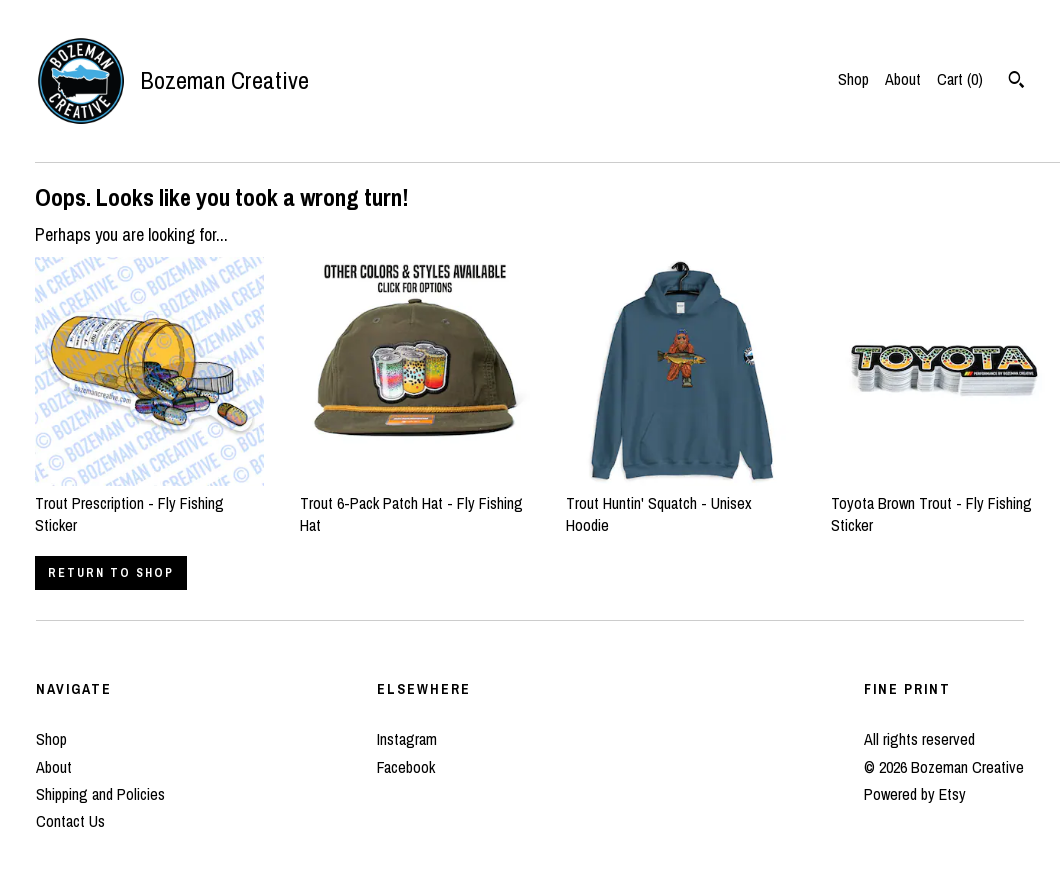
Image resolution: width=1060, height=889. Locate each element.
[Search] (1016, 82)
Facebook (406, 767)
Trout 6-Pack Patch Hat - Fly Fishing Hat (414, 502)
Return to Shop (111, 573)
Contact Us (70, 821)
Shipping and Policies (100, 794)
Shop (853, 79)
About (903, 79)
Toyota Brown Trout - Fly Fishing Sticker (945, 502)
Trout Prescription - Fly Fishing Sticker (149, 502)
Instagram (407, 739)
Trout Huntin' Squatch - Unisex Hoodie (680, 502)
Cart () (960, 79)
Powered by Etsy (915, 794)
